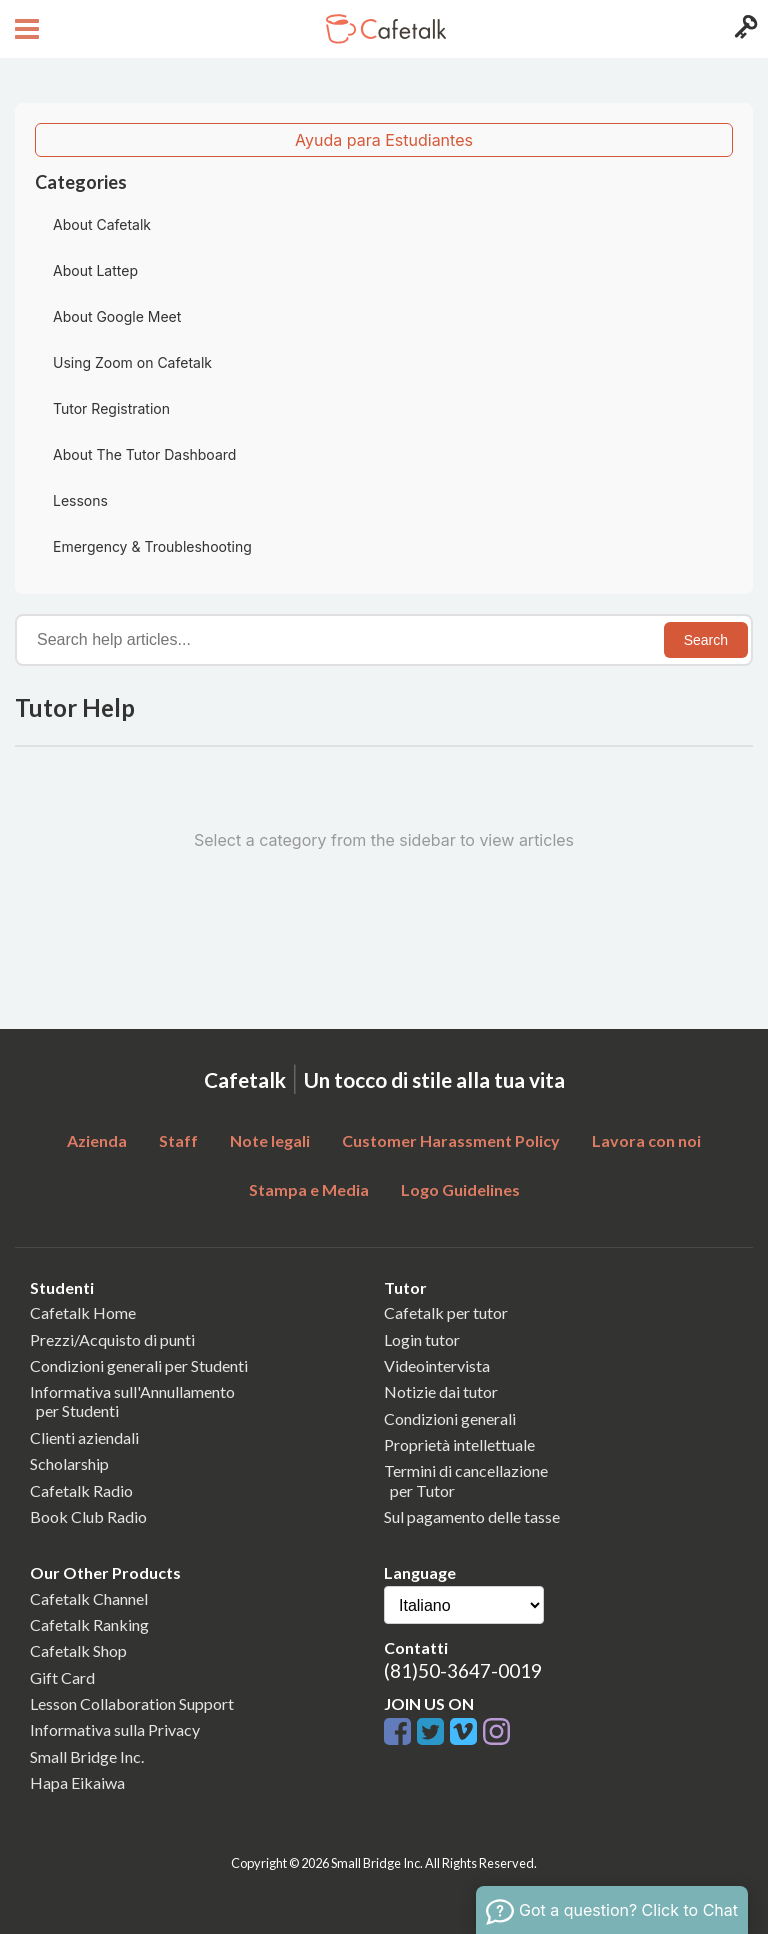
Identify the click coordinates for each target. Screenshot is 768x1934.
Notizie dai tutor (441, 1391)
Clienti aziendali (84, 1437)
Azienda (97, 1140)
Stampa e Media (309, 1189)
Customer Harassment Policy (451, 1140)
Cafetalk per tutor (446, 1312)
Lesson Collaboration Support (132, 1703)
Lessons (80, 500)
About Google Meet (117, 316)
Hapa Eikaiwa (77, 1782)
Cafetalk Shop (78, 1650)
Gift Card (62, 1677)
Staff (178, 1140)
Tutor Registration (111, 408)
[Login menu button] (743, 29)
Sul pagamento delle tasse (472, 1516)
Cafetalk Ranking (89, 1624)
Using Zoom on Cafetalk (132, 362)
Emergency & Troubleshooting (152, 546)
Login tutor (422, 1339)
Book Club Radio (88, 1516)
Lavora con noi (646, 1140)
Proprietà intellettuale (459, 1444)
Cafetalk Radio (81, 1490)
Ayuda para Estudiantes (384, 140)
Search (706, 640)
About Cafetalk (102, 224)
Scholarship (69, 1463)
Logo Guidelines (460, 1189)
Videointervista (437, 1365)
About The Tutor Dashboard (144, 454)
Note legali (270, 1140)
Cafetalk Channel (89, 1598)
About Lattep (95, 270)
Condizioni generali (450, 1418)
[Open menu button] (24, 29)
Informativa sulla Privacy (115, 1729)
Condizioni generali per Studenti (139, 1365)
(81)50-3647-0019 (463, 1670)
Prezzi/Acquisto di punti (112, 1339)
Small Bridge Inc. (87, 1756)
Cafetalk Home (83, 1312)
